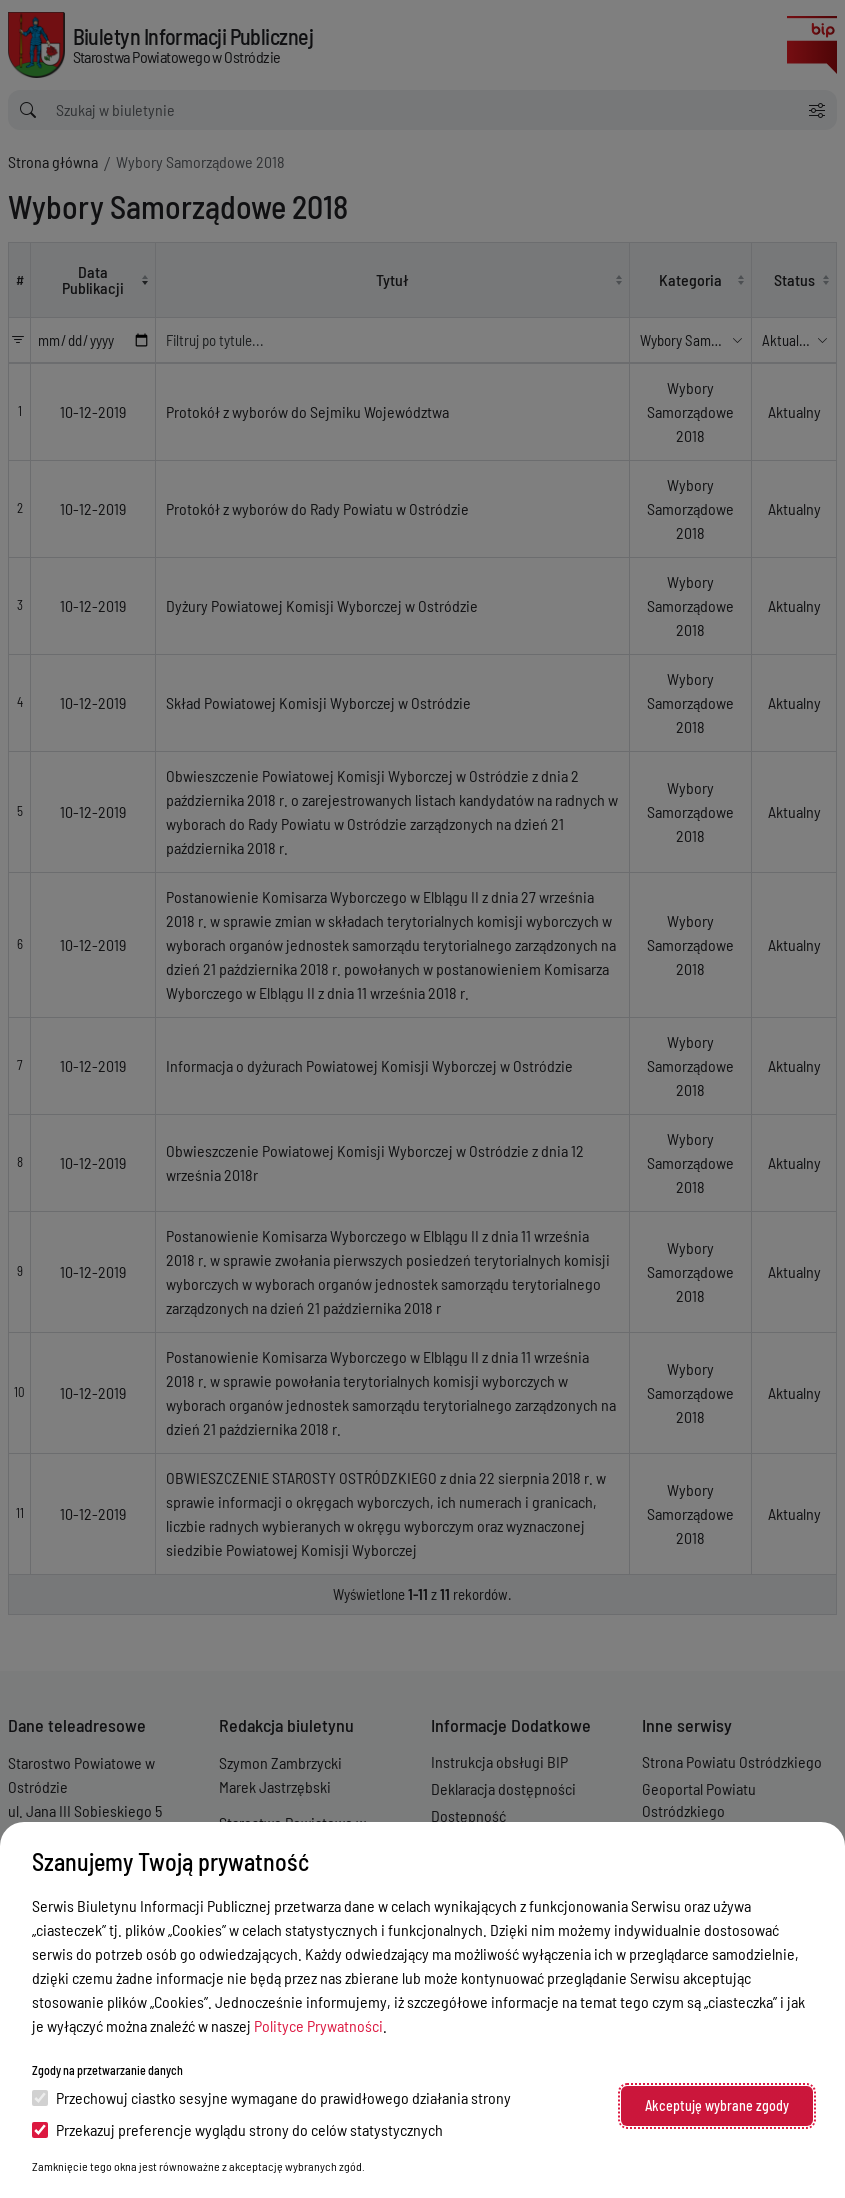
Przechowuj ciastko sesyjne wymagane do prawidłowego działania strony (271, 2097)
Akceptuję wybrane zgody (717, 2105)
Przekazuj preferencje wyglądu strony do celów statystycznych (237, 2129)
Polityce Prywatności (318, 2025)
